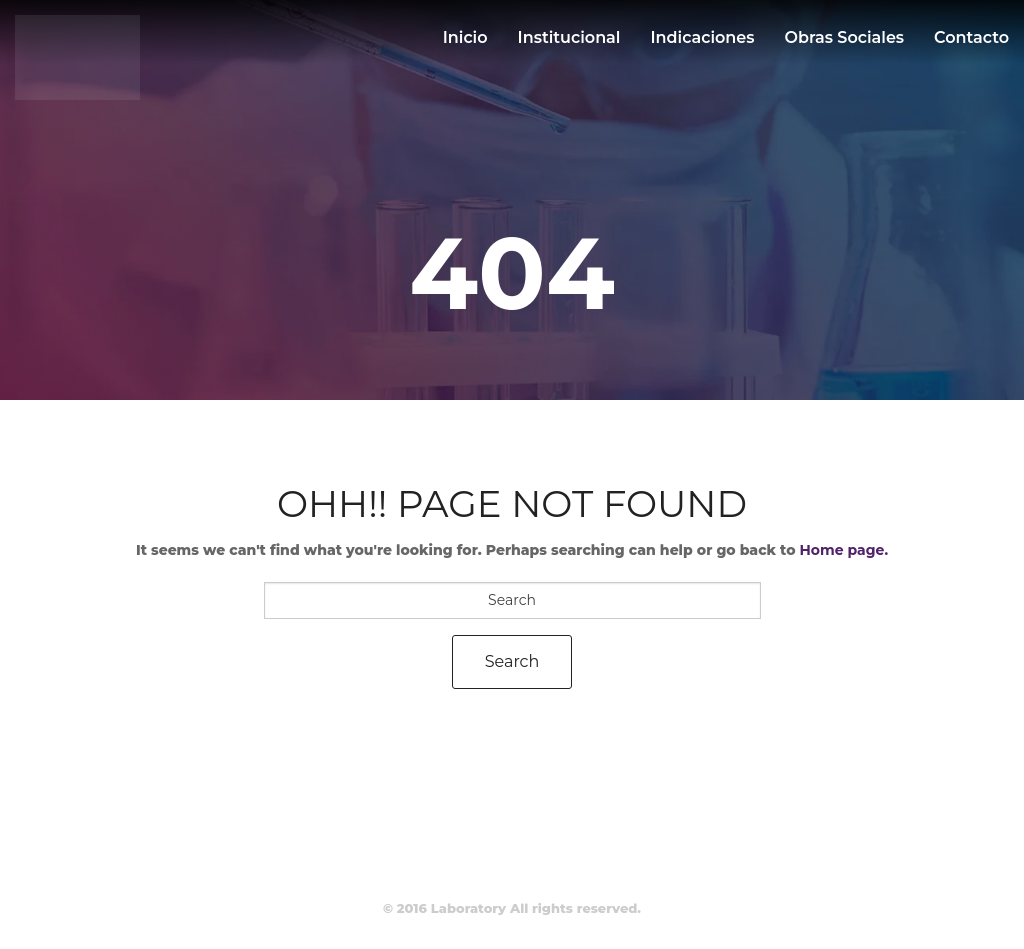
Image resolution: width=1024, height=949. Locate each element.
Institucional (569, 37)
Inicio (465, 37)
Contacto (971, 37)
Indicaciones (702, 37)
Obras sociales (845, 37)
